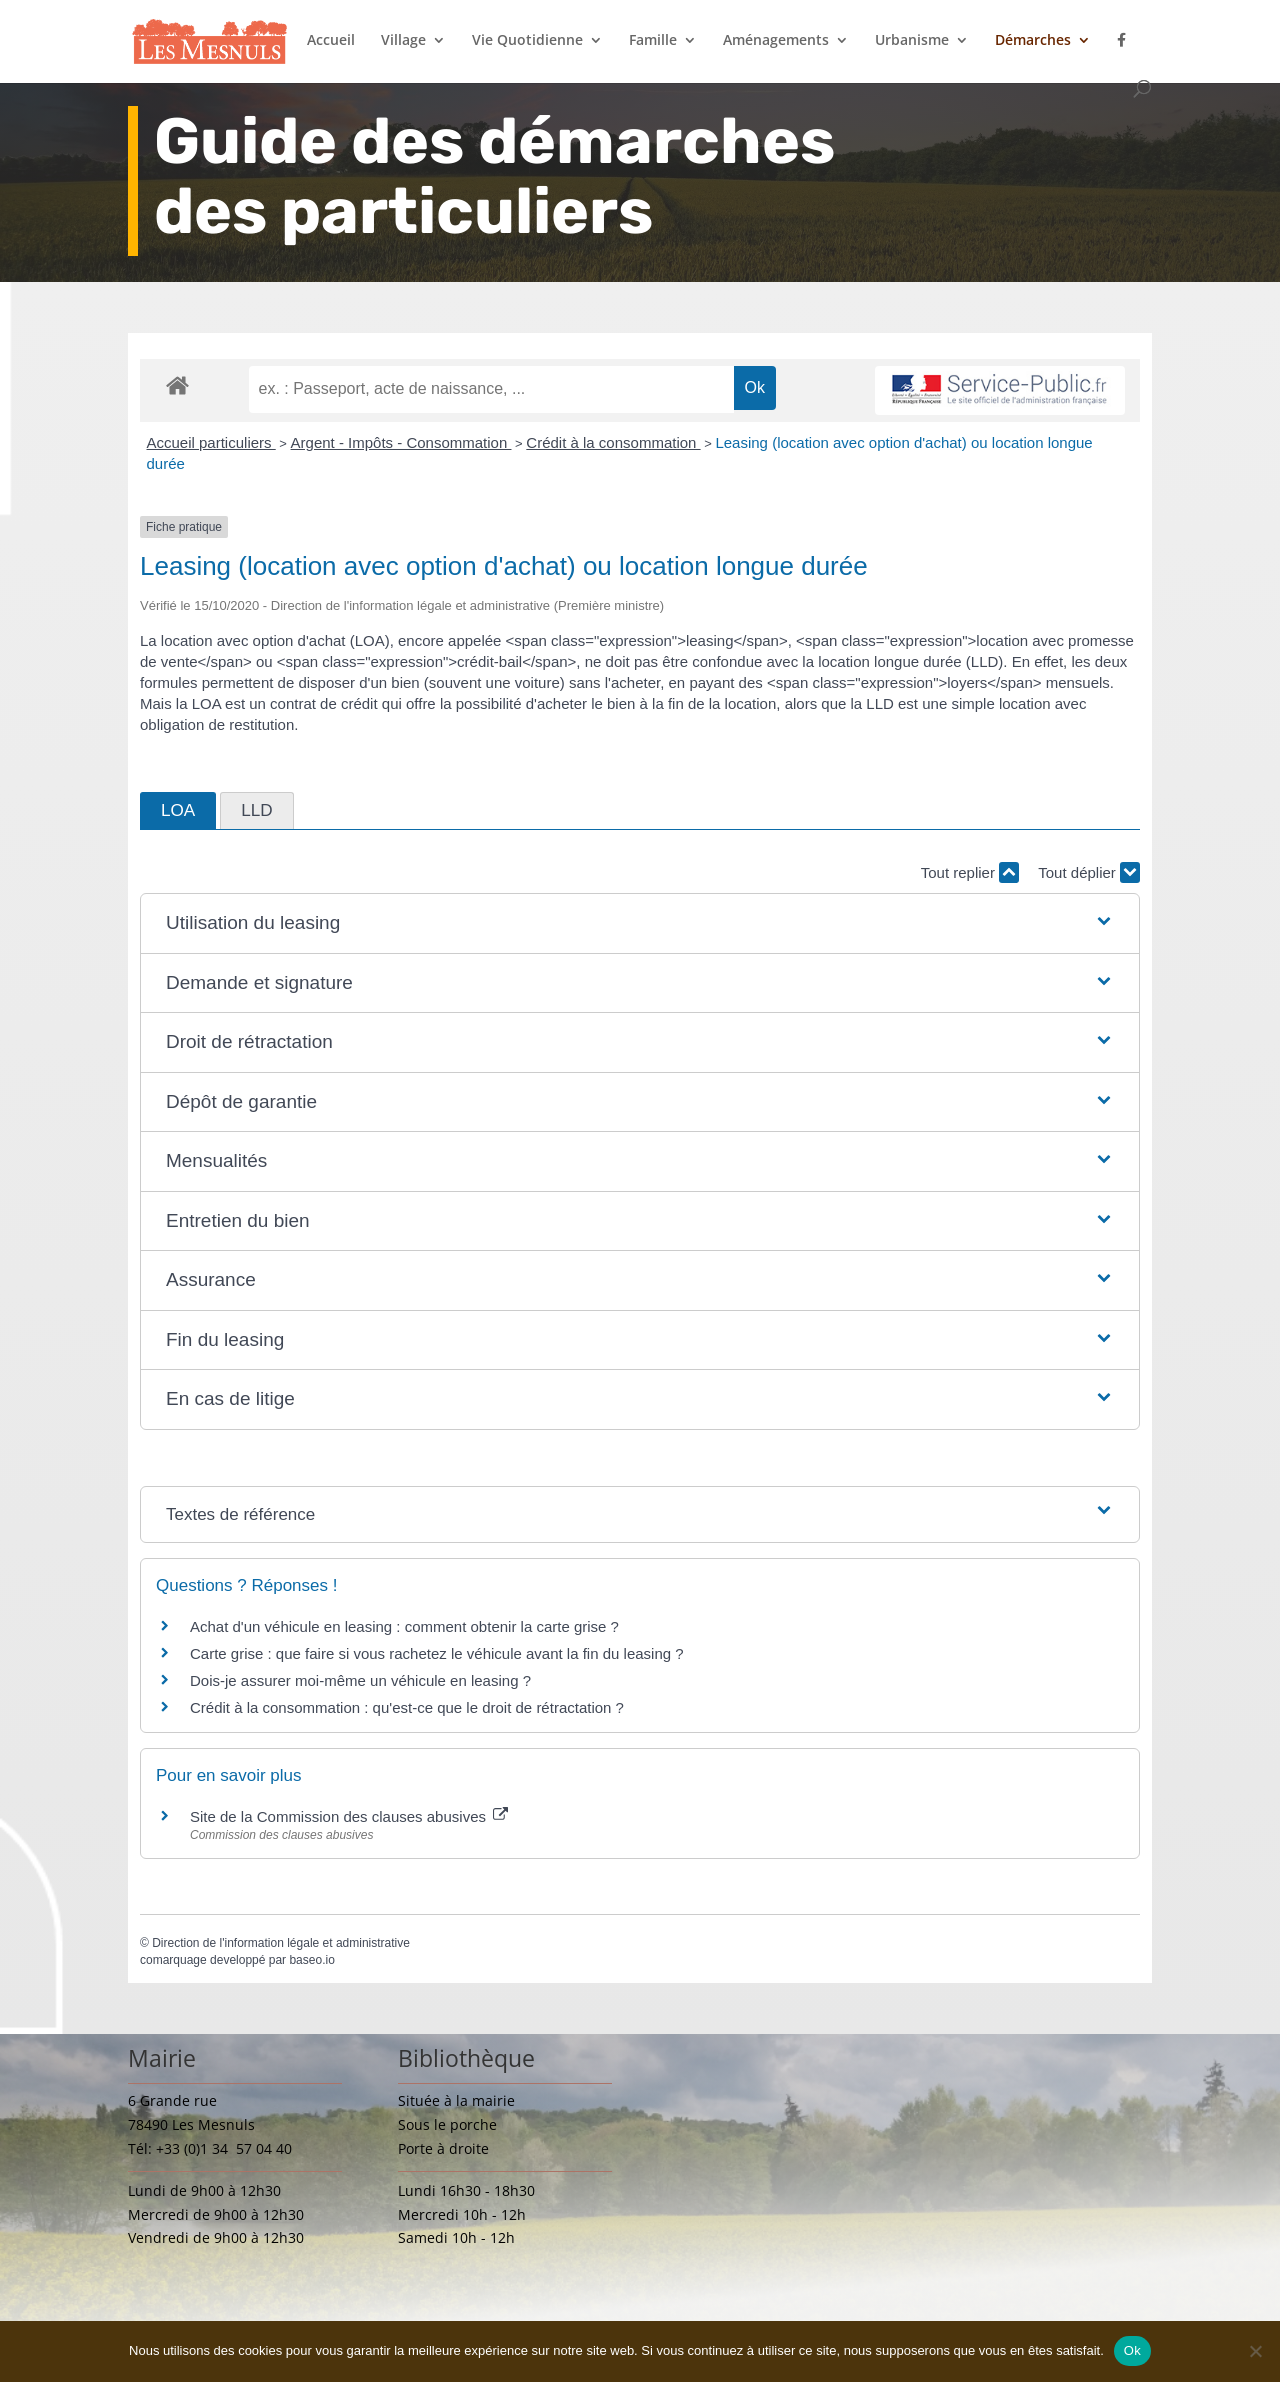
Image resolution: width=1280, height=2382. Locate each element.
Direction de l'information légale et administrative (281, 1943)
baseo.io (311, 1960)
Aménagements (776, 41)
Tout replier (970, 872)
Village (403, 41)
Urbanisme (912, 41)
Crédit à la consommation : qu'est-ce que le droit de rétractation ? (407, 1707)
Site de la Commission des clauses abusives (349, 1816)
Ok (1132, 2350)
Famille (653, 41)
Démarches (1033, 41)
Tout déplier (1089, 872)
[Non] (1255, 2351)
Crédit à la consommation (613, 442)
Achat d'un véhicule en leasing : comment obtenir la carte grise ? (404, 1626)
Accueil (331, 41)
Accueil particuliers (211, 442)
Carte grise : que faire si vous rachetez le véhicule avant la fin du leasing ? (437, 1653)
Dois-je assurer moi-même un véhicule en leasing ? (360, 1680)
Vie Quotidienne (527, 41)
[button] (640, 923)
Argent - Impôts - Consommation (401, 442)
